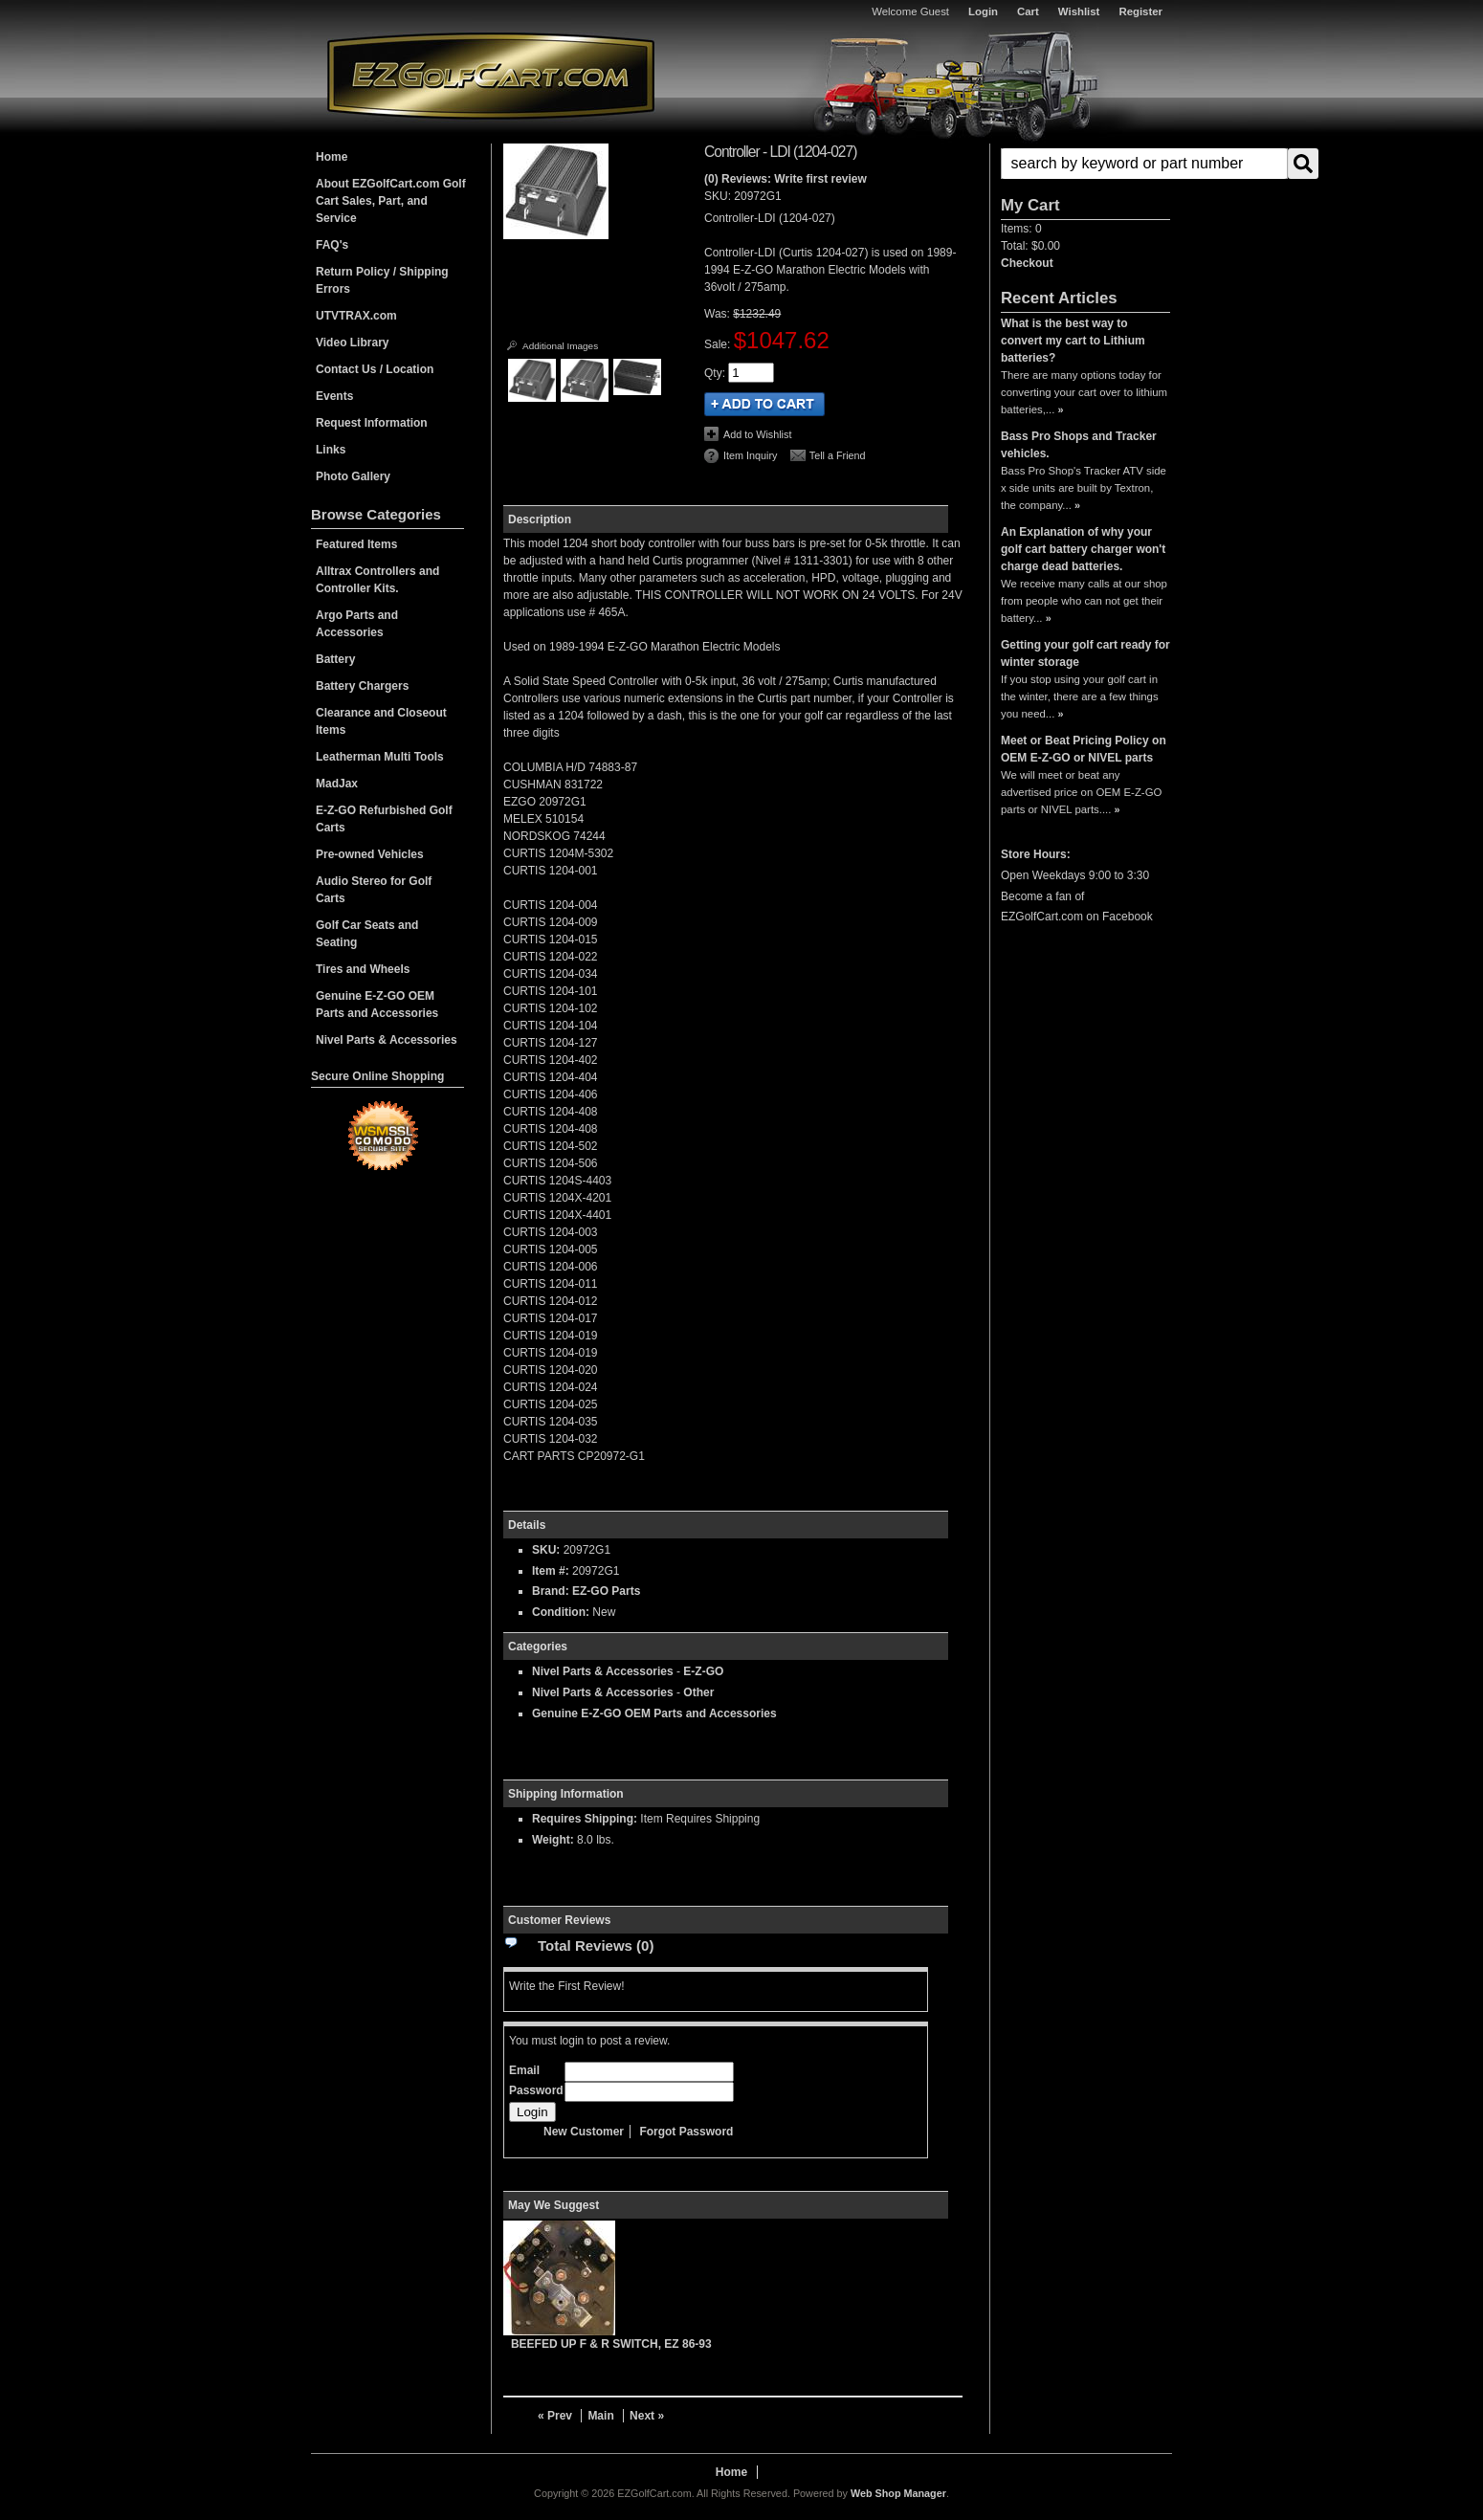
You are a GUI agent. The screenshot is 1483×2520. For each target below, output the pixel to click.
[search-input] (1144, 163)
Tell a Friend (837, 455)
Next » (647, 2415)
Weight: (553, 1839)
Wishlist (1079, 11)
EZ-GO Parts (606, 1591)
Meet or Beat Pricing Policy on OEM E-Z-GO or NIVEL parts (1083, 749)
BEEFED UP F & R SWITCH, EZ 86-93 (611, 2344)
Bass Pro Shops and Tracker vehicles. (1079, 445)
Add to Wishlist (757, 434)
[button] (1085, 163)
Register (1140, 11)
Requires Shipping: (584, 1818)
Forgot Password (686, 2131)
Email (524, 2070)
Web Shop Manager (898, 2493)
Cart (1028, 11)
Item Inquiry (750, 455)
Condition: (560, 1612)
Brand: (550, 1591)
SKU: (719, 196)
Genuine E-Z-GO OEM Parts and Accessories (654, 1713)
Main (600, 2415)
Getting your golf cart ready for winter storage (1085, 653)
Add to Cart (764, 404)
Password (536, 2090)
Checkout (1027, 263)
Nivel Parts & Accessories (603, 1671)
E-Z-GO (703, 1671)
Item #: (552, 1571)
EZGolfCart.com (490, 75)
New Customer (583, 2131)
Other (698, 1692)
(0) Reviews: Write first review (785, 179)
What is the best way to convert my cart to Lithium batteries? (1073, 341)
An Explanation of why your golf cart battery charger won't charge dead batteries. (1083, 549)
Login (983, 11)
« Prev (555, 2415)
